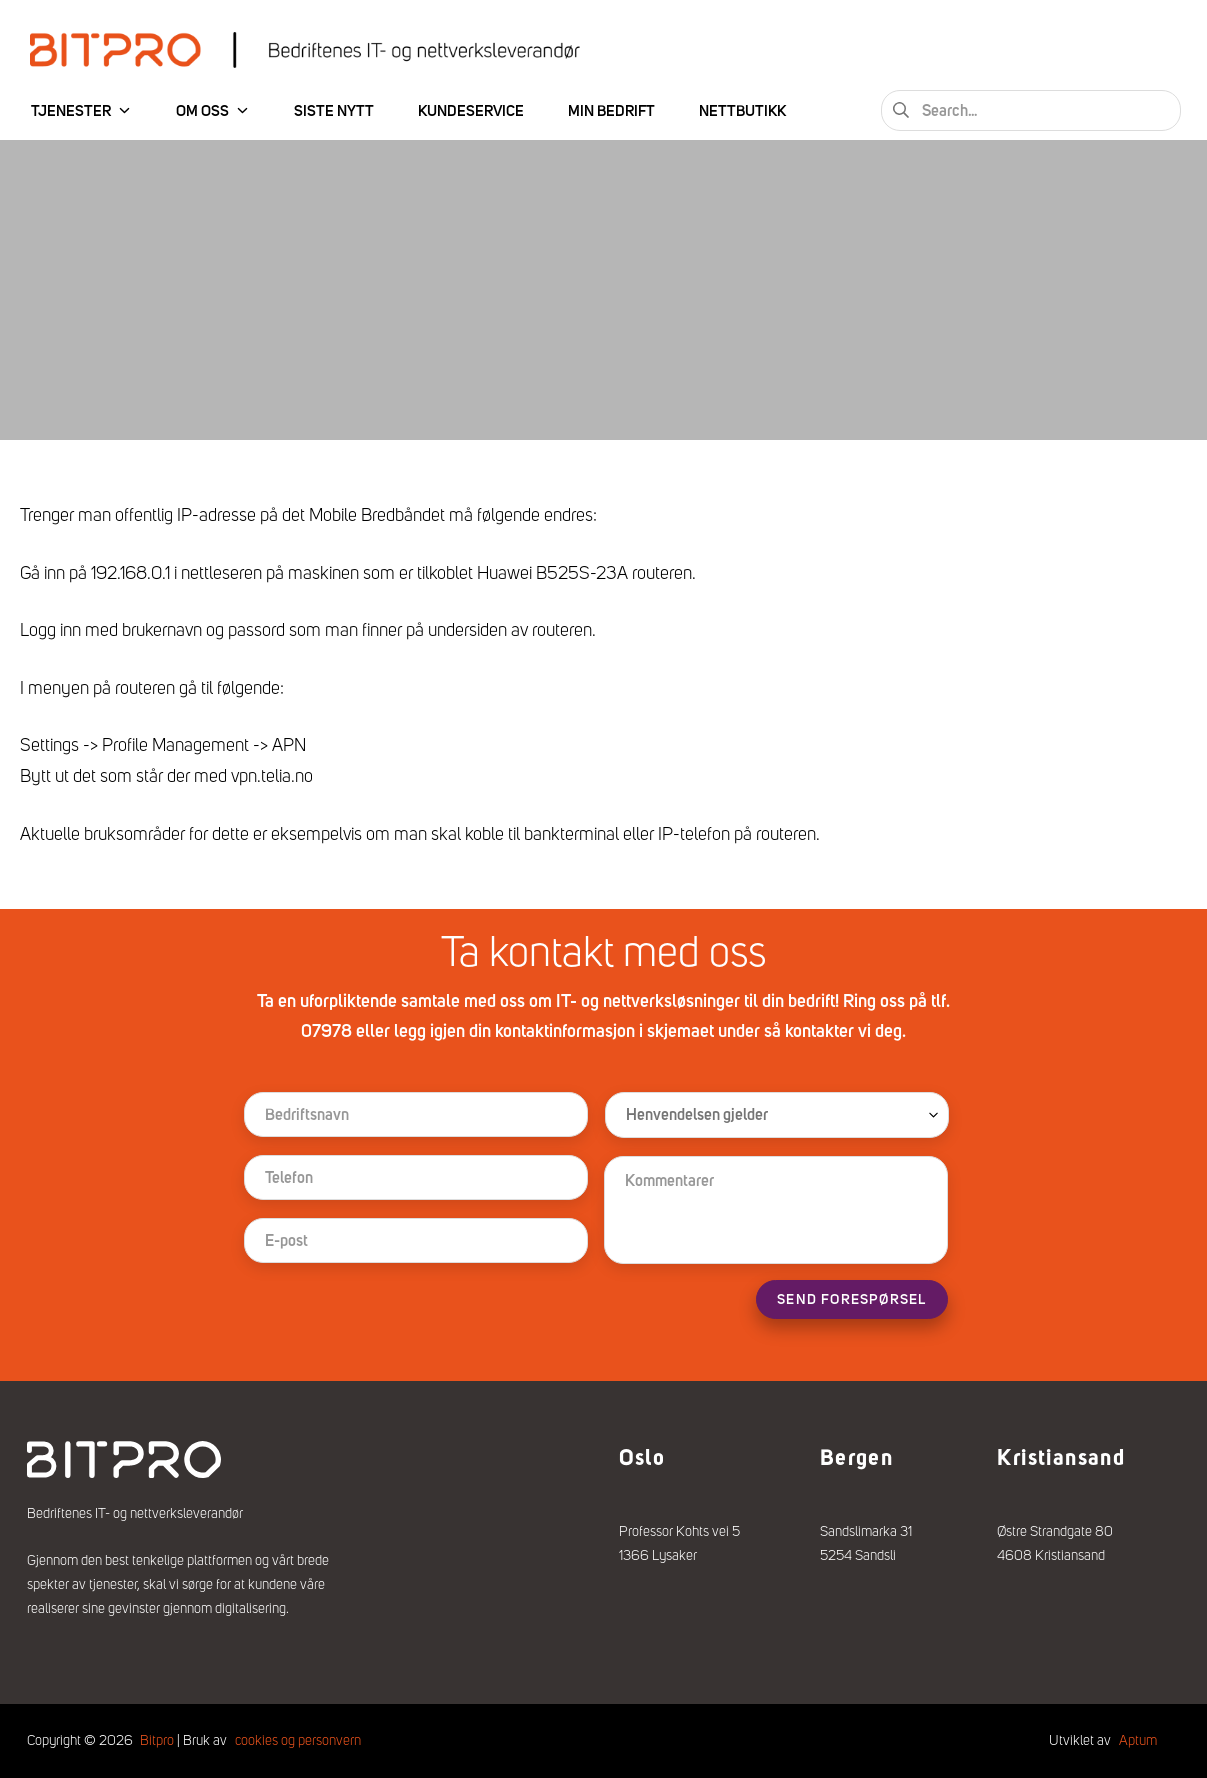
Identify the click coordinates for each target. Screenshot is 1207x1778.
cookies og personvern (298, 1740)
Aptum (1138, 1740)
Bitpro (157, 1740)
